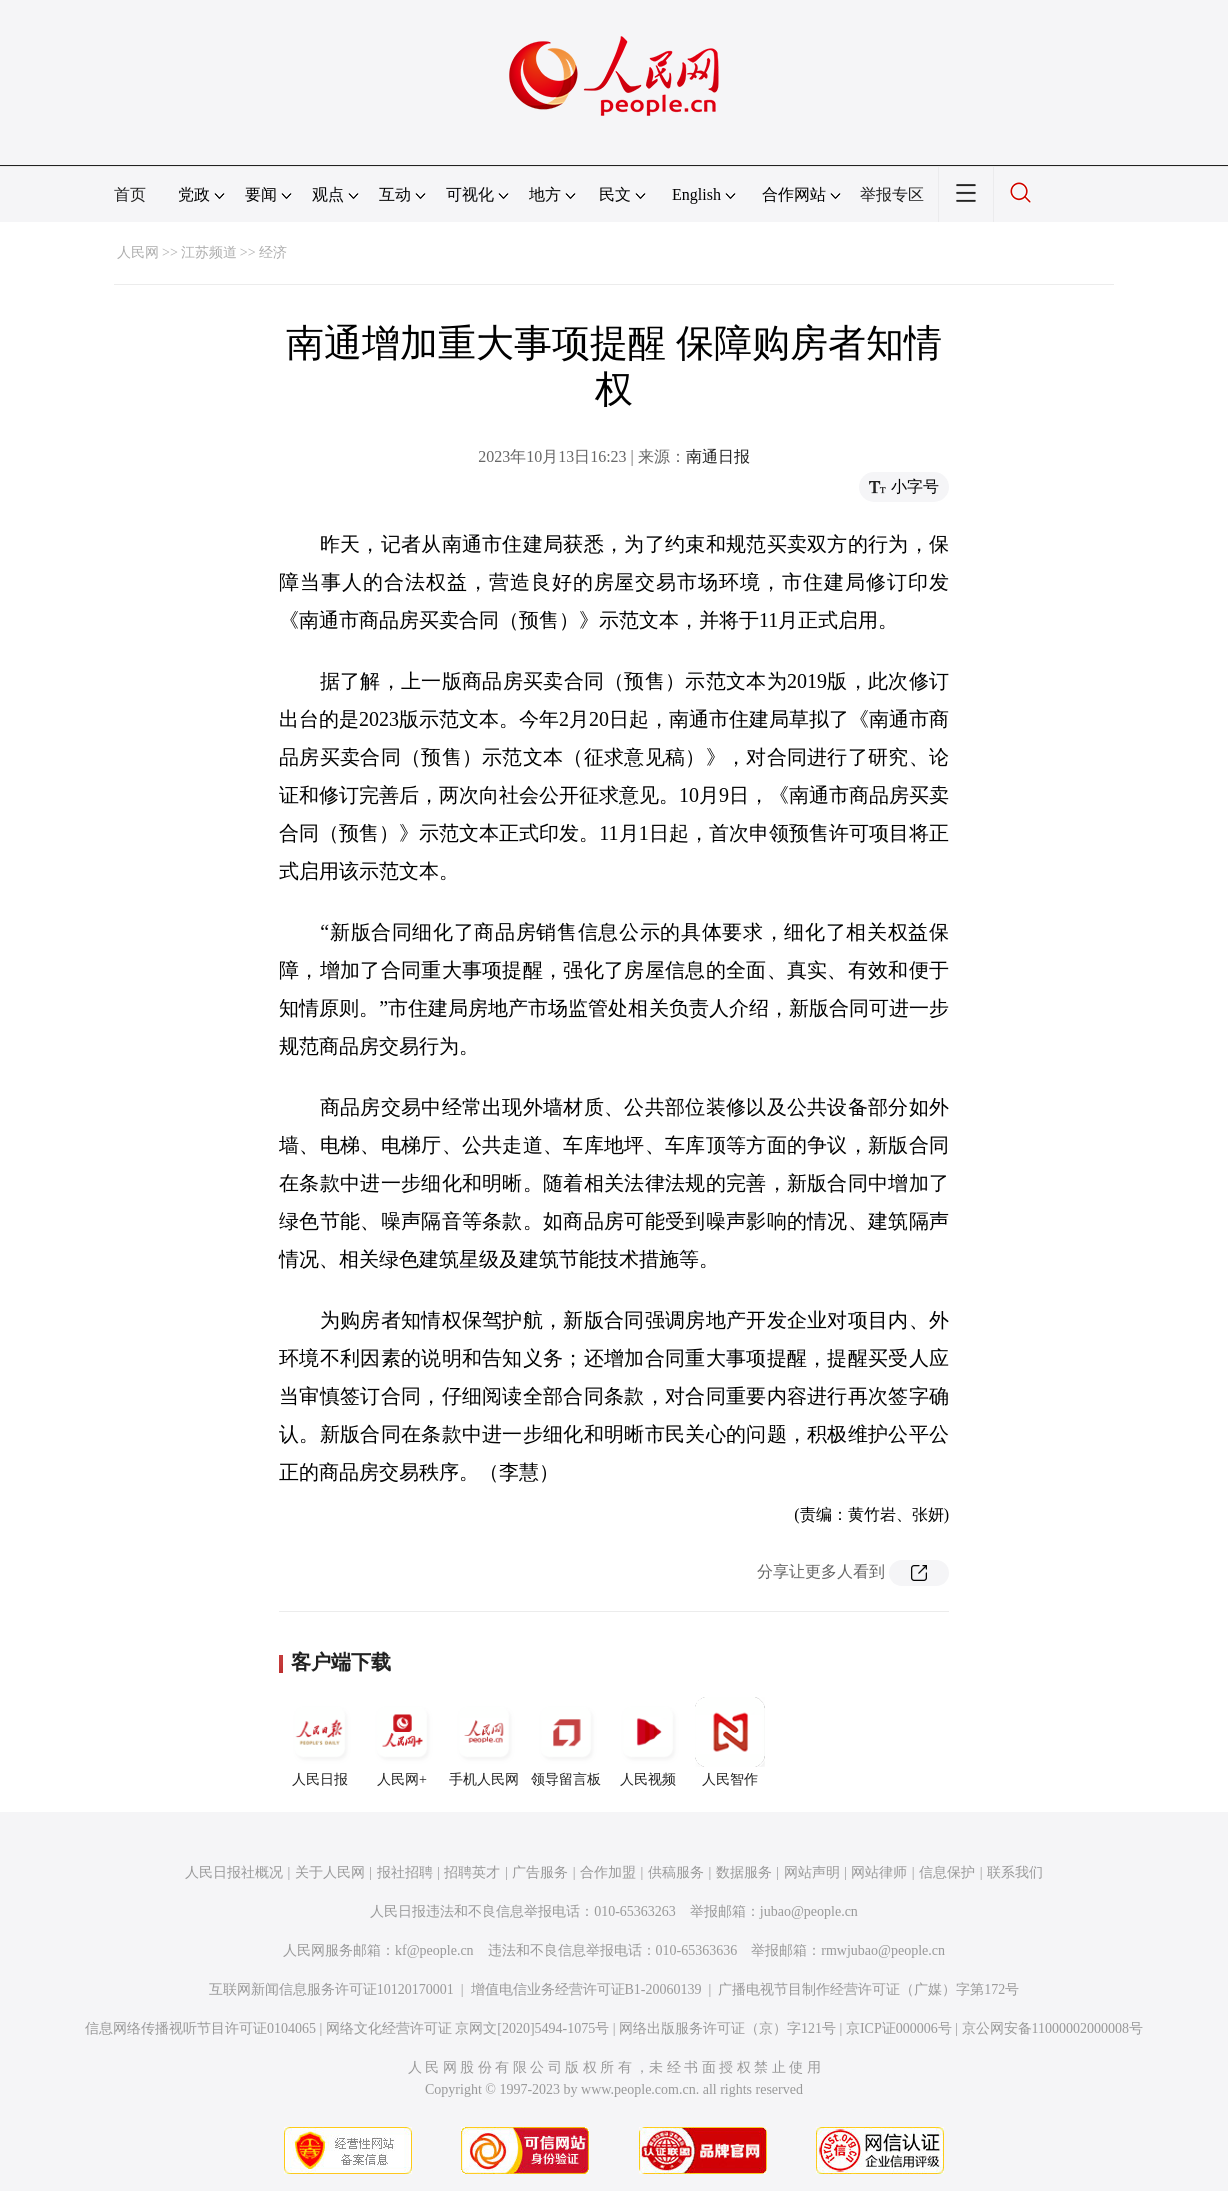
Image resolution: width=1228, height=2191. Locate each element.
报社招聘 (405, 1872)
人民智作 (730, 1742)
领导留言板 (566, 1742)
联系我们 (1015, 1872)
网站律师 (879, 1872)
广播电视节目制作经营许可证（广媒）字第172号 (868, 1989)
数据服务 (744, 1872)
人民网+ (402, 1742)
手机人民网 (484, 1742)
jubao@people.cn (809, 1911)
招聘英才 (472, 1872)
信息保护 (947, 1872)
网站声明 (812, 1872)
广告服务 (540, 1872)
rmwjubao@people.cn (883, 1950)
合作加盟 (608, 1872)
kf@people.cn (434, 1950)
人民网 (138, 252)
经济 (273, 252)
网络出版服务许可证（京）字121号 (727, 2028)
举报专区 (892, 194)
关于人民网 (330, 1872)
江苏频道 (209, 252)
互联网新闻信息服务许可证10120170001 (331, 1989)
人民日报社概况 (234, 1872)
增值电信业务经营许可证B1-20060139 (586, 1989)
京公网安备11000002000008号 (1052, 2028)
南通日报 (718, 456)
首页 (130, 194)
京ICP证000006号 (899, 2028)
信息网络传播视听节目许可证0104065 (200, 2028)
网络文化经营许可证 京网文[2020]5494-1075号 (468, 2028)
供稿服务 (676, 1872)
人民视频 (648, 1742)
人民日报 (320, 1742)
